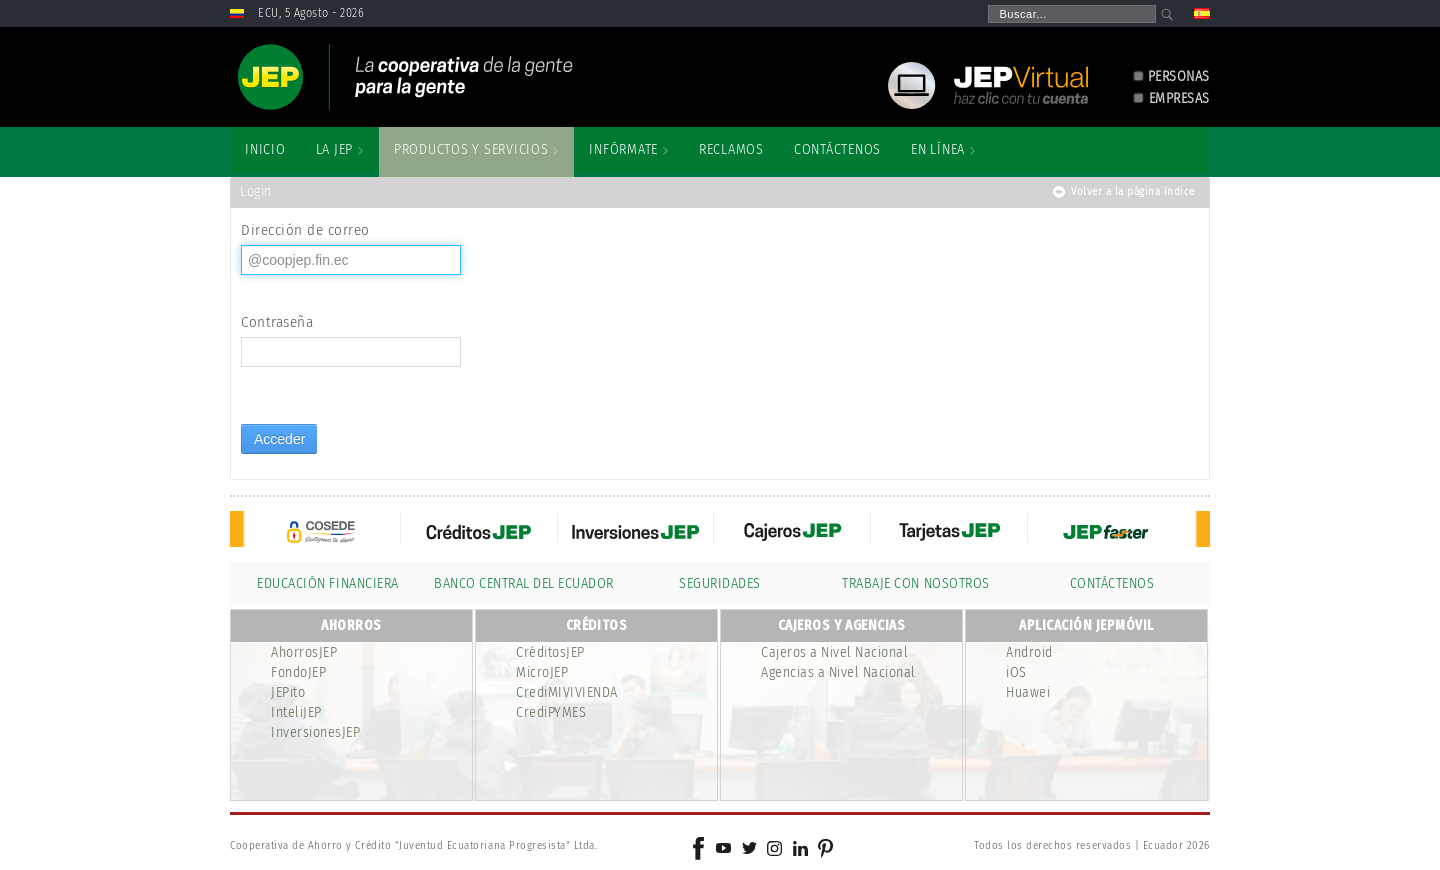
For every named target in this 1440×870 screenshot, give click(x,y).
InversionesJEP (315, 732)
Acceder (279, 439)
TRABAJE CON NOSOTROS (915, 583)
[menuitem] (265, 150)
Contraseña (277, 322)
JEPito (288, 692)
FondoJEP (298, 672)
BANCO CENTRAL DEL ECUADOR (524, 583)
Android (1029, 652)
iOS (1016, 672)
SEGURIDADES (720, 583)
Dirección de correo (305, 230)
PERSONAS (1179, 76)
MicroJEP (542, 672)
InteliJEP (296, 712)
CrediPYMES (551, 712)
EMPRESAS (1179, 98)
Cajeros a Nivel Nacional (834, 652)
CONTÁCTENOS (1112, 583)
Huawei (1028, 692)
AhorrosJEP (304, 652)
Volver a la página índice (1133, 191)
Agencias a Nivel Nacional (838, 672)
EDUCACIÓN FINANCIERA (327, 583)
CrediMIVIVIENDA (567, 692)
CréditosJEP (550, 652)
